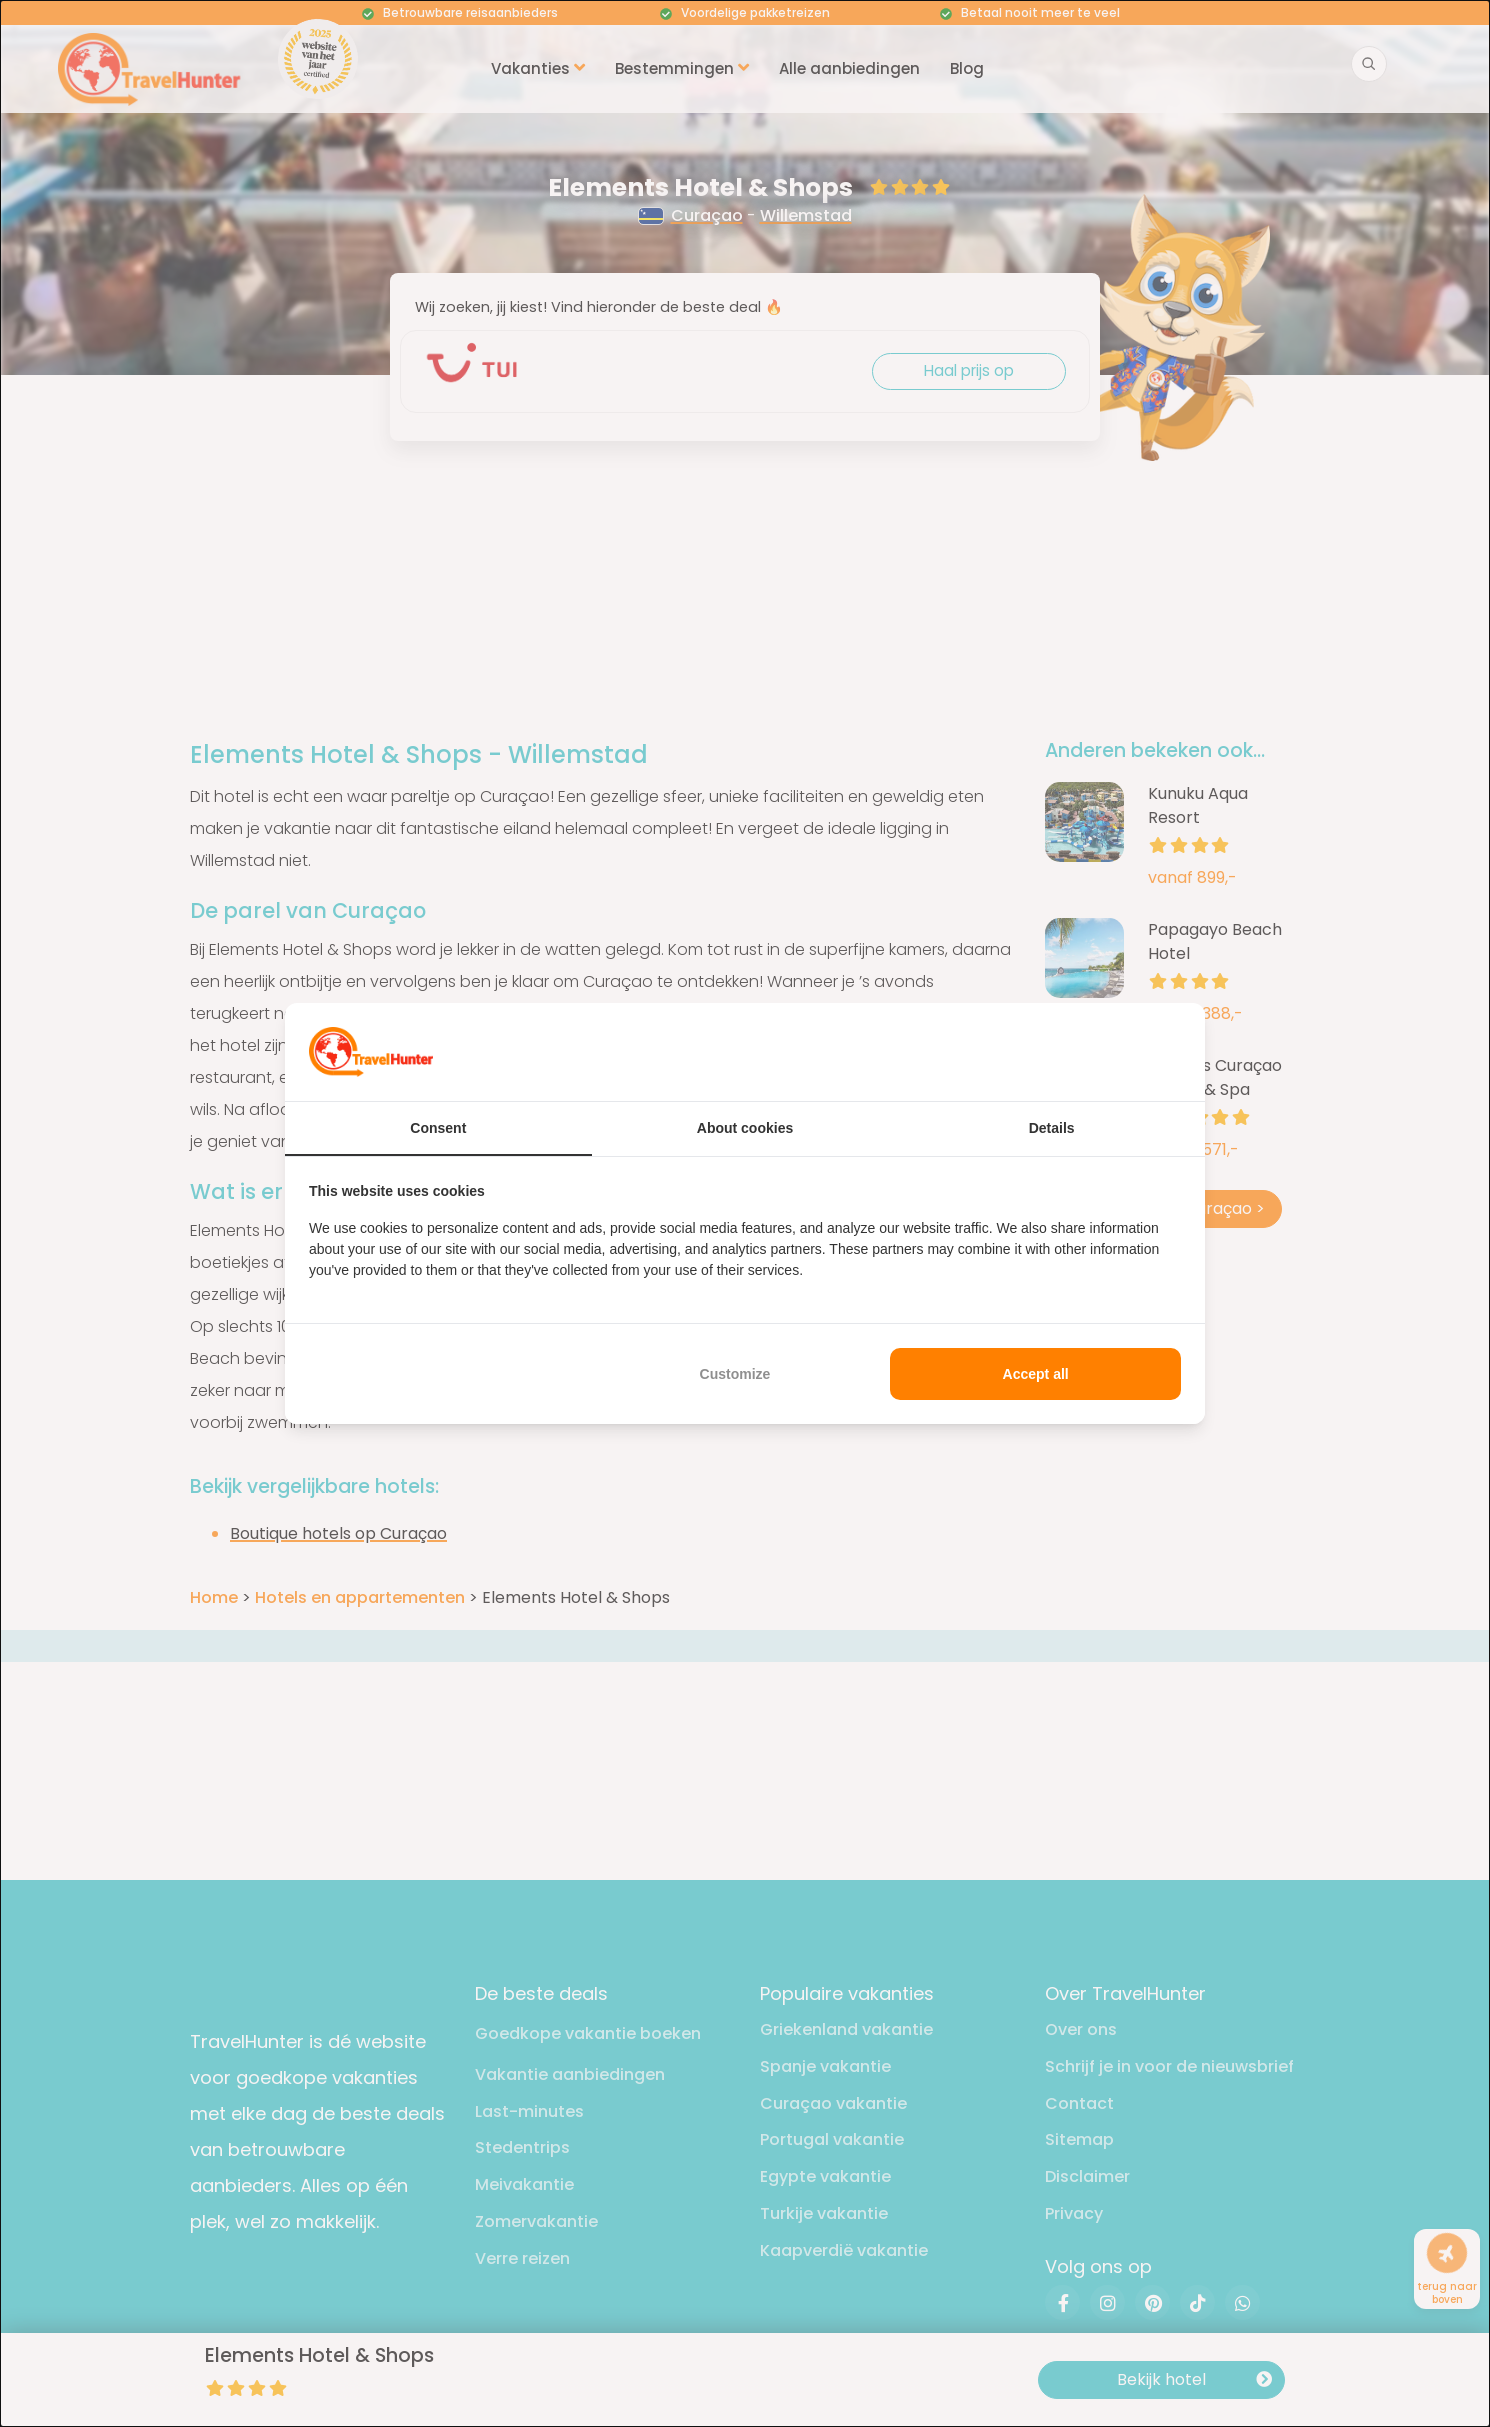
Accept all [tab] (1036, 1374)
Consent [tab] (438, 1128)
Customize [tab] (735, 1374)
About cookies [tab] (745, 1128)
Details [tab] (1052, 1128)
